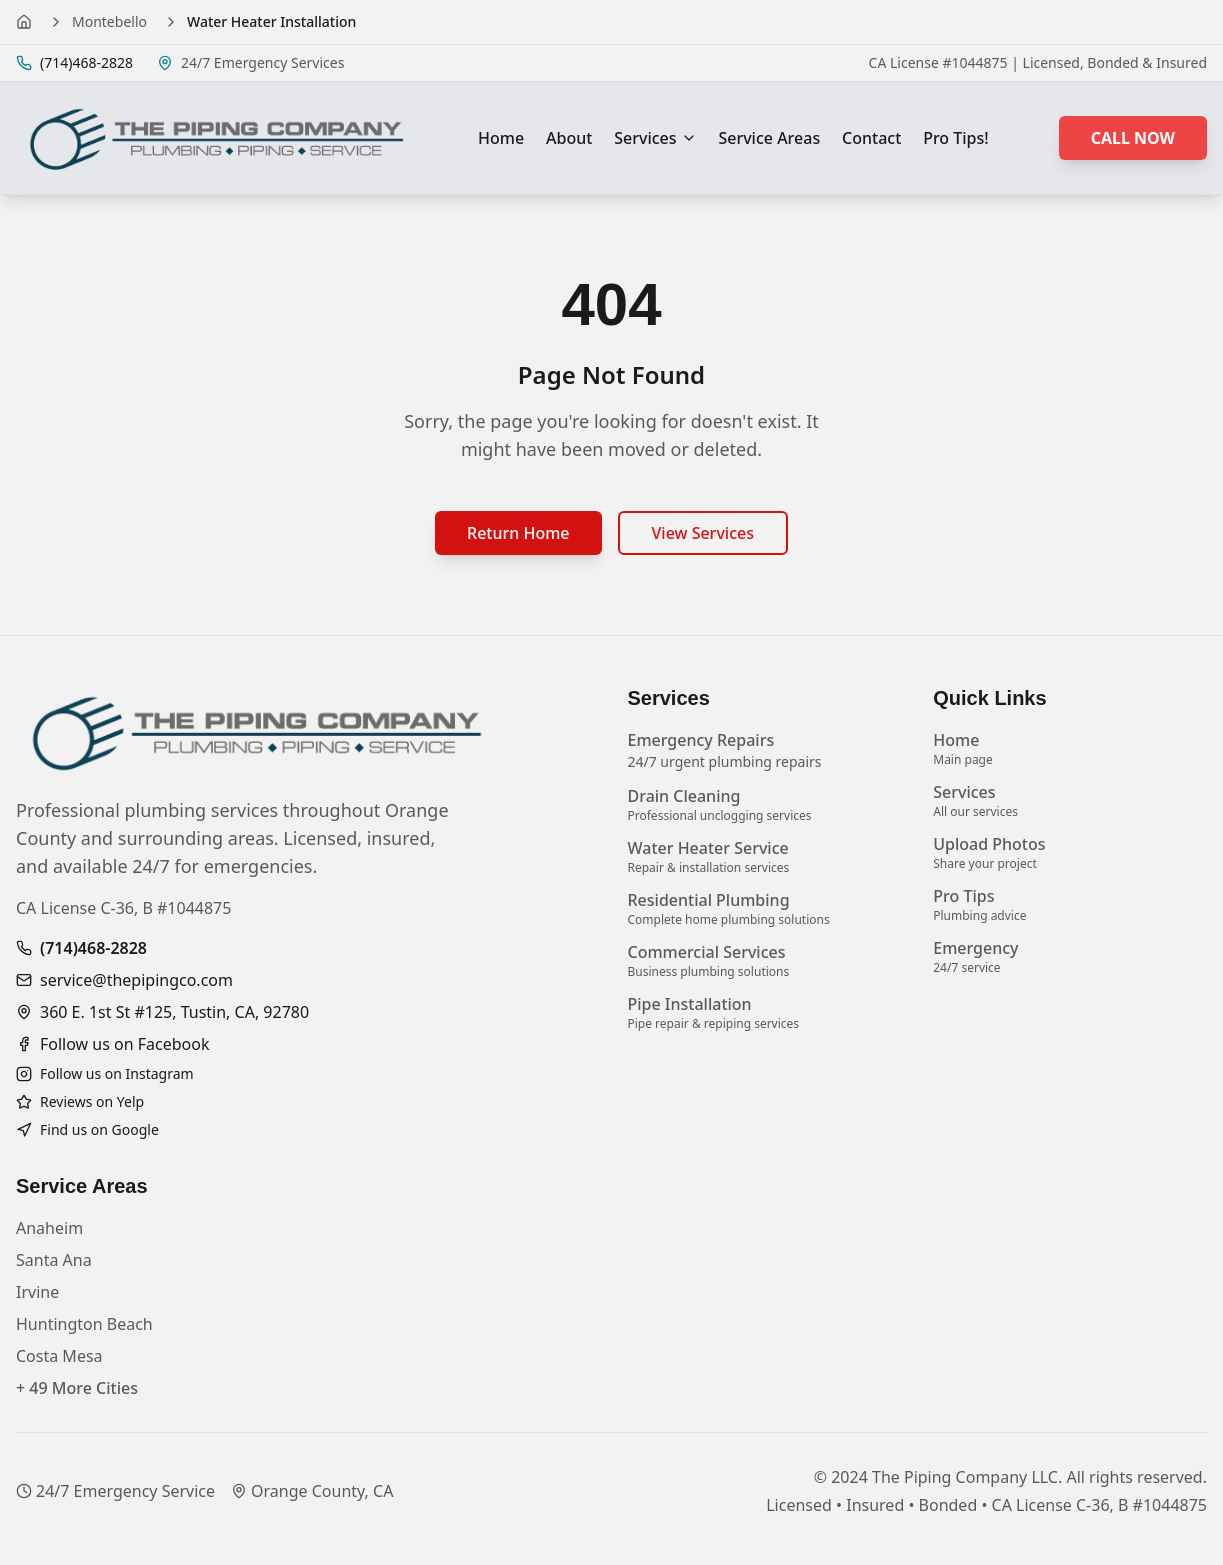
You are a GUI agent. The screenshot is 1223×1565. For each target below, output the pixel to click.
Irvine (37, 1292)
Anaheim (49, 1228)
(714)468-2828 (93, 948)
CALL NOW (1133, 138)
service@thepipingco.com (136, 980)
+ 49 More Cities (77, 1388)
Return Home (518, 533)
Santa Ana (54, 1260)
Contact (871, 138)
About (569, 138)
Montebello (109, 21)
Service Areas (769, 138)
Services (655, 138)
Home (501, 138)
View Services (703, 533)
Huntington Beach (84, 1324)
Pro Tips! (956, 138)
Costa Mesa (59, 1356)
